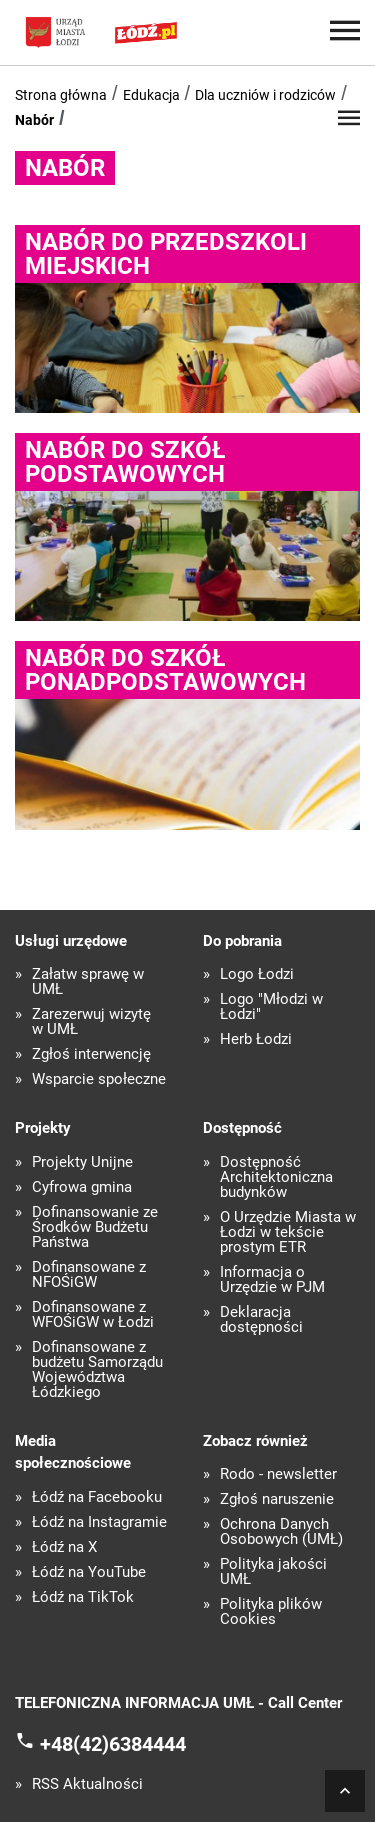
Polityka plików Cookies (271, 1612)
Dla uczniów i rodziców (265, 95)
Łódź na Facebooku (97, 1497)
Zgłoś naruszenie (277, 1499)
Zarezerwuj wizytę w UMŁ (91, 1022)
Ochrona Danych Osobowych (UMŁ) (281, 1532)
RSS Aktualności (87, 1784)
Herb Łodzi (256, 1039)
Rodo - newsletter (278, 1474)
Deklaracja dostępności (261, 1320)
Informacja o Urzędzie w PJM (272, 1280)
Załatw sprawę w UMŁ (88, 982)
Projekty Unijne (82, 1162)
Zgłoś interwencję (91, 1054)
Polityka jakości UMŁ (273, 1572)
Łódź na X (64, 1547)
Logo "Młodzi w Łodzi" (271, 1007)
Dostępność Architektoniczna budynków (276, 1177)
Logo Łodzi (257, 974)
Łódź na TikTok (83, 1597)
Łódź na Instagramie (99, 1522)
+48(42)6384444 (113, 1743)
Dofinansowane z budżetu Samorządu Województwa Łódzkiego (97, 1370)
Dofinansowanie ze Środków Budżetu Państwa (95, 1227)
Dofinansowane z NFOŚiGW (89, 1275)
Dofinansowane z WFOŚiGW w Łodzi (93, 1315)
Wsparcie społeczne (99, 1079)
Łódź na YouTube (89, 1572)
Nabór (34, 120)
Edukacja (151, 95)
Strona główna (61, 95)
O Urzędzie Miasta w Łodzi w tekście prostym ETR (288, 1232)
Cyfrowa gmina (82, 1187)
